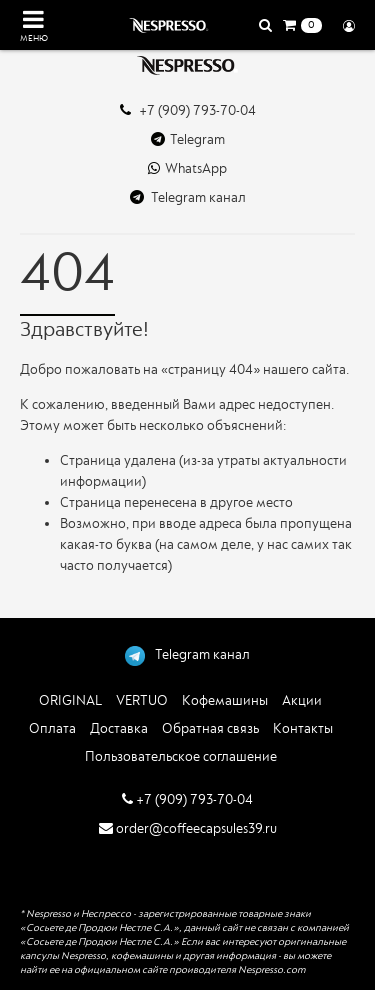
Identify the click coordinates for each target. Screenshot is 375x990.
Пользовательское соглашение (181, 756)
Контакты (303, 728)
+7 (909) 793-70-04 (188, 110)
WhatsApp (187, 168)
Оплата (52, 728)
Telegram (188, 139)
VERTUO (142, 700)
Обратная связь (210, 728)
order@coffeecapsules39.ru (188, 828)
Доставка (119, 728)
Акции (302, 700)
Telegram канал (188, 197)
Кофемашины (225, 700)
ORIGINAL (70, 700)
